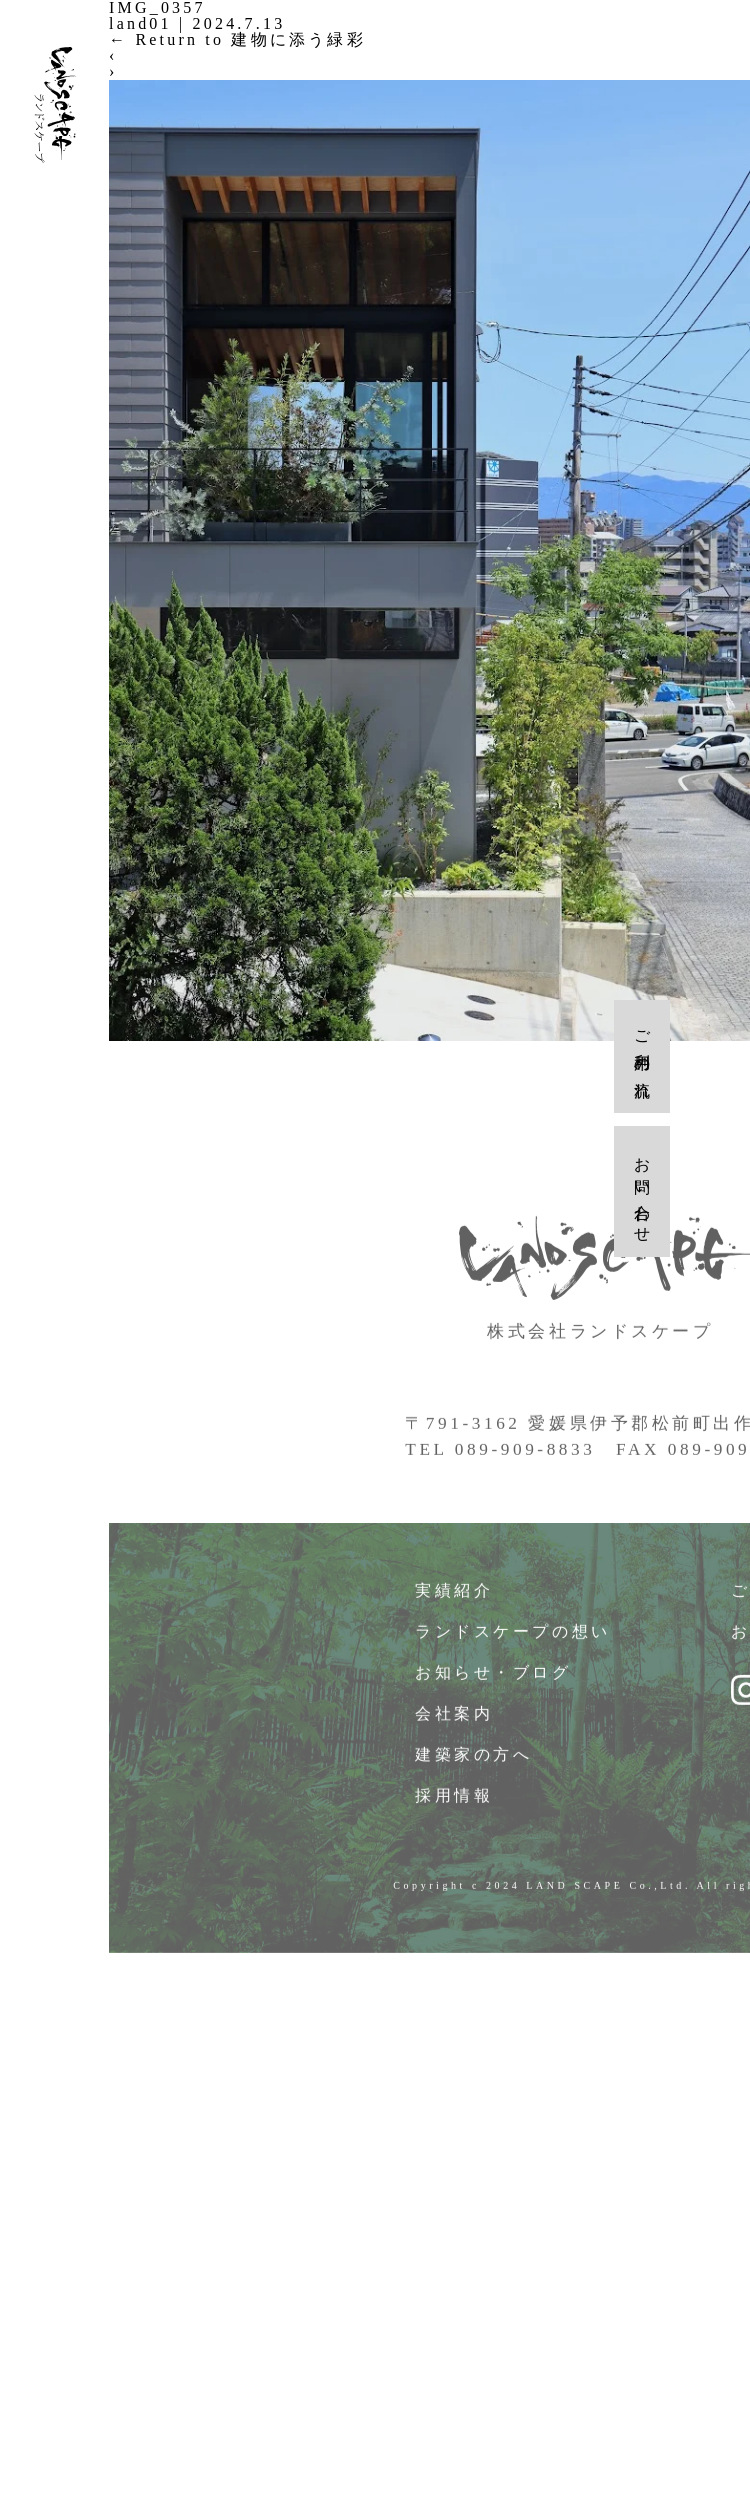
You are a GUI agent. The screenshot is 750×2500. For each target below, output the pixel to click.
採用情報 (454, 1800)
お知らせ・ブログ (494, 1677)
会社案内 (454, 1718)
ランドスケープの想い (514, 1636)
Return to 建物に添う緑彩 (237, 39)
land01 (140, 23)
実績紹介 (454, 1595)
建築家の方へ (474, 1759)
